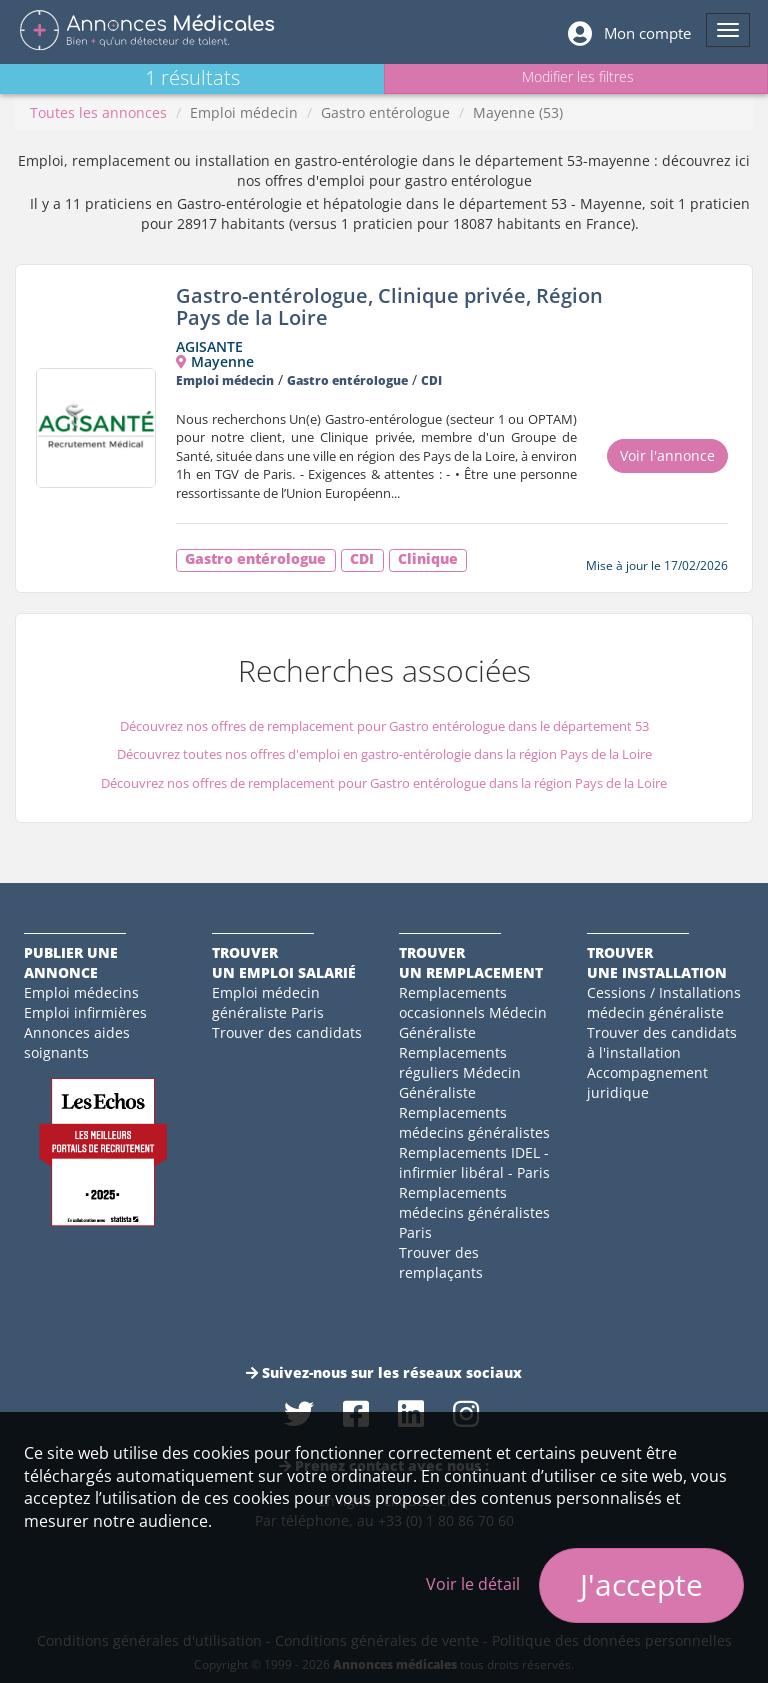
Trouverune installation (657, 962)
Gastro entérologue (385, 112)
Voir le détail (473, 1584)
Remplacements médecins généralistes (474, 1122)
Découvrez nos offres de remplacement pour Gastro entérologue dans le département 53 (384, 726)
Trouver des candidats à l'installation (662, 1042)
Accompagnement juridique (647, 1082)
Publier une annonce (71, 962)
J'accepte (641, 1584)
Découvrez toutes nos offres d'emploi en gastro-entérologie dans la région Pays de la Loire (384, 754)
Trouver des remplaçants (441, 1262)
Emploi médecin (244, 112)
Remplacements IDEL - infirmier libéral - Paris (474, 1162)
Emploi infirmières (85, 1012)
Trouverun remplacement (471, 962)
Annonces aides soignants (77, 1042)
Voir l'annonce (667, 455)
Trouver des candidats (287, 1032)
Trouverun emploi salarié (284, 962)
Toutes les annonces (98, 112)
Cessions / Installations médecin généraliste (664, 1002)
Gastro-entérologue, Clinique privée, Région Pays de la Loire (389, 306)
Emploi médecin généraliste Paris (268, 1002)
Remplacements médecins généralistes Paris (474, 1212)
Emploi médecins (81, 992)
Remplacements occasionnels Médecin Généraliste (473, 1012)
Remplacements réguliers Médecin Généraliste (460, 1072)
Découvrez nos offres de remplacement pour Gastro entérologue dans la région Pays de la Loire (384, 783)
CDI (431, 380)
